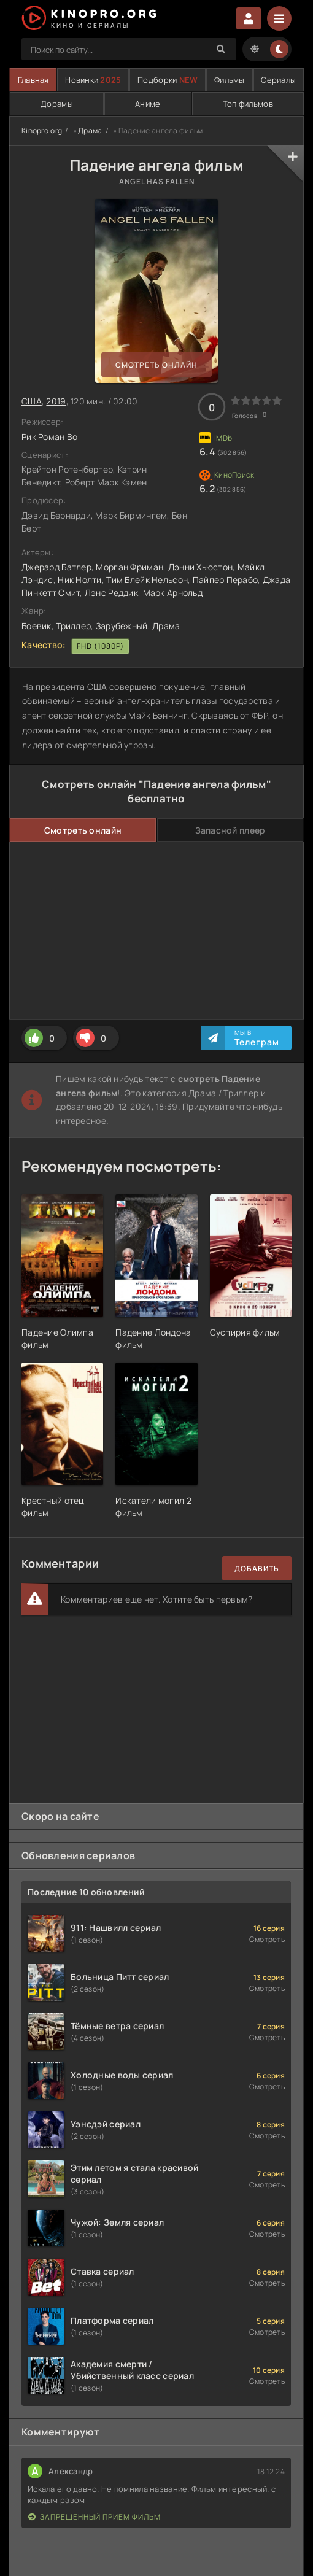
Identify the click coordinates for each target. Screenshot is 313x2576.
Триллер (73, 626)
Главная (33, 79)
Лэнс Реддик (111, 592)
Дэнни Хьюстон (200, 567)
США (31, 401)
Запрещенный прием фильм (94, 2517)
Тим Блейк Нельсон (147, 580)
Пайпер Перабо (225, 580)
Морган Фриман (129, 567)
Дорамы (57, 103)
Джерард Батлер (56, 567)
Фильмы (229, 79)
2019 (56, 401)
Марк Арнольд (173, 592)
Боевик (36, 626)
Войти (248, 18)
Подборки (167, 79)
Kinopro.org (41, 130)
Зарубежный (122, 626)
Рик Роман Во (49, 437)
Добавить (256, 1568)
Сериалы (278, 79)
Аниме (147, 103)
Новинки (93, 79)
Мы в (256, 1038)
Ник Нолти (80, 580)
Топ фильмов (248, 103)
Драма (90, 130)
